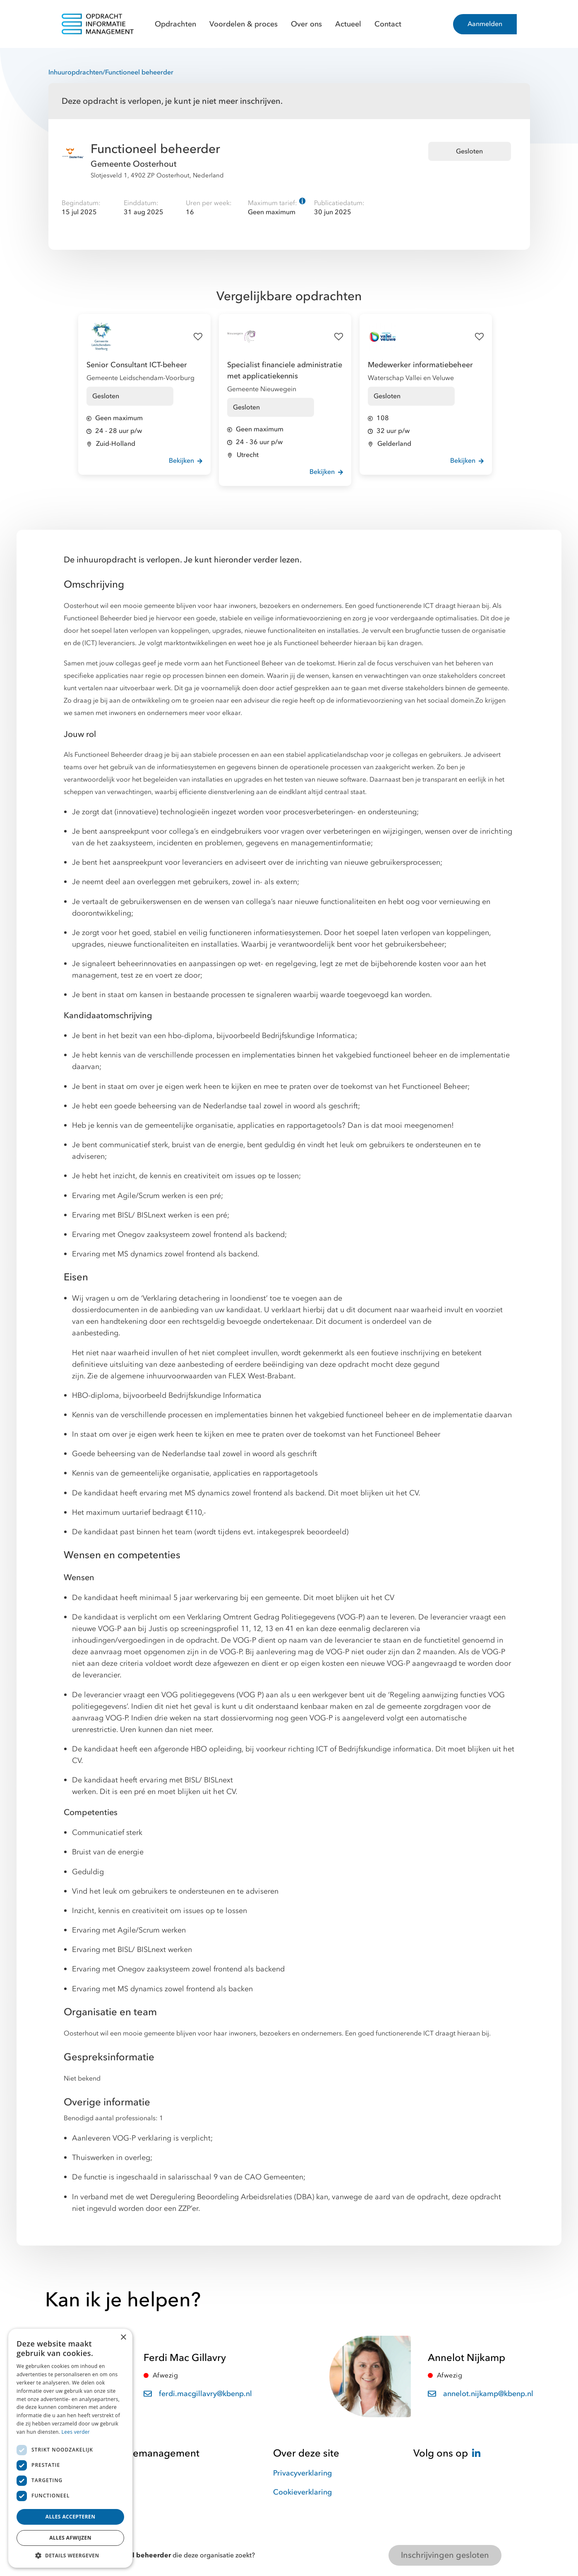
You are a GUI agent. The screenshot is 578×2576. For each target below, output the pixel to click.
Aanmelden (485, 24)
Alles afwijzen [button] (70, 2537)
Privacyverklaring (302, 2473)
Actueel (348, 24)
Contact (387, 24)
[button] (70, 2555)
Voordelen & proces (243, 24)
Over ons (306, 24)
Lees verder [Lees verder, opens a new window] (76, 2431)
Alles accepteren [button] (71, 2516)
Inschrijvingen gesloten (445, 2555)
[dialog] (70, 2448)
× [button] (123, 2337)
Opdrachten (175, 24)
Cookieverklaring (302, 2492)
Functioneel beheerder (139, 72)
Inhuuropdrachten (75, 72)
